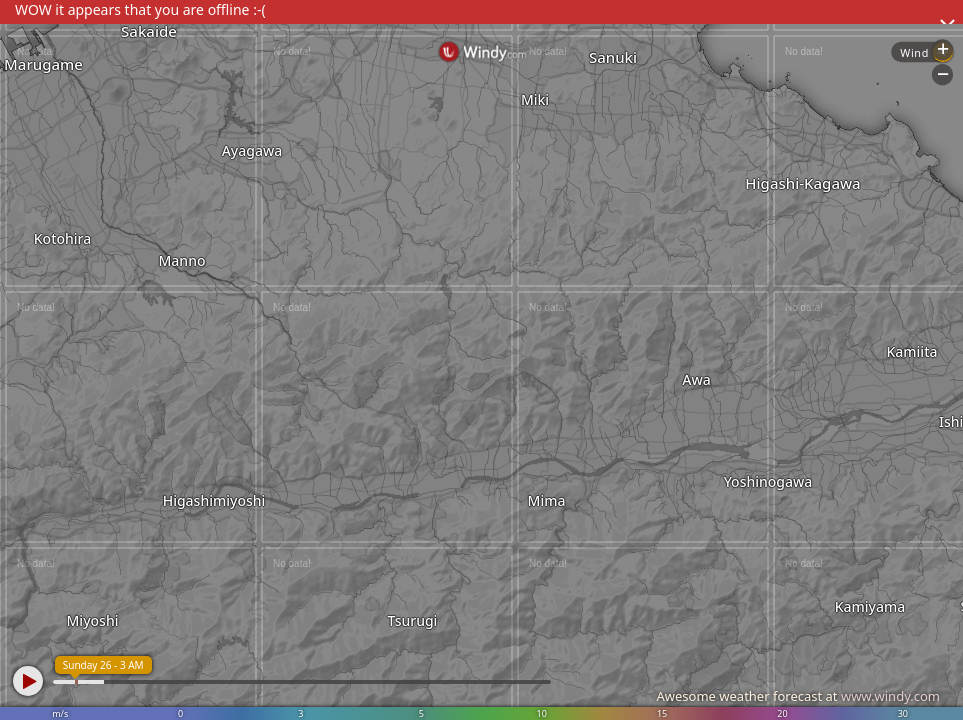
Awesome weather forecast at (798, 696)
